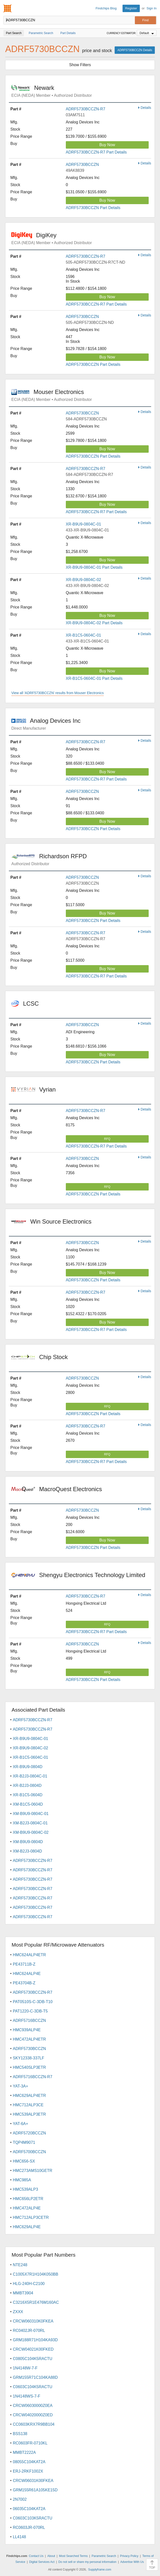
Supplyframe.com (99, 2569)
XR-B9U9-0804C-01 (83, 524)
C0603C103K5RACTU (32, 2518)
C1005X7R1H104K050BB (35, 2274)
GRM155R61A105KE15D (35, 2490)
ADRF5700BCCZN (29, 2152)
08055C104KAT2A (29, 2462)
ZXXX (18, 2312)
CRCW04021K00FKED (33, 2349)
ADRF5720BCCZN (29, 2133)
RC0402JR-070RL (29, 2330)
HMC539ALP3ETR (29, 2114)
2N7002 (20, 2499)
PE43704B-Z (24, 1983)
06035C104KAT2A (29, 2509)
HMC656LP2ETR (28, 2199)
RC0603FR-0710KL (30, 2443)
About (51, 2556)
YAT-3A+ (20, 2086)
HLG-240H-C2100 (29, 2284)
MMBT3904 (23, 2293)
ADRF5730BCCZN (82, 164)
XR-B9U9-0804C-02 (83, 580)
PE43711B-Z (24, 1964)
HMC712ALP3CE (28, 2105)
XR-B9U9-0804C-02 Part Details (94, 623)
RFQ (107, 1139)
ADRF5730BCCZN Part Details (93, 208)
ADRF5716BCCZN (29, 2020)
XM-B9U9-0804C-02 (31, 1832)
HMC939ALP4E (27, 2030)
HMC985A (22, 2180)
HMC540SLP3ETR (29, 2067)
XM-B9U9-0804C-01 (31, 1814)
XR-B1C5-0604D (27, 1795)
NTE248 (20, 2265)
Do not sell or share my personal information (87, 2562)
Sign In (152, 8)
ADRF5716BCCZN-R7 (32, 2077)
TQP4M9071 (24, 2142)
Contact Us (36, 2556)
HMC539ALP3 (25, 2189)
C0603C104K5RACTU (32, 2387)
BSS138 (20, 2434)
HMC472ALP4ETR (29, 2039)
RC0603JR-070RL (29, 2527)
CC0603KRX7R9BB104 (33, 2424)
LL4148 (19, 2537)
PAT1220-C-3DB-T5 (30, 2011)
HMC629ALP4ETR (29, 2095)
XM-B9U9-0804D (28, 1842)
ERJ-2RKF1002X (28, 2471)
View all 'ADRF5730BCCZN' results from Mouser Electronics (57, 693)
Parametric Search (103, 2556)
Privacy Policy (129, 2556)
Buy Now (107, 145)
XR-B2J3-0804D (27, 1785)
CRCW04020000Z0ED (33, 2415)
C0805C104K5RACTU (32, 2359)
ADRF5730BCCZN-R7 (85, 109)
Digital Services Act (41, 2562)
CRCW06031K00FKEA (33, 2480)
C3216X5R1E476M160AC (36, 2302)
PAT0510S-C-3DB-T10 (33, 2002)
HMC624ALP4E (27, 1973)
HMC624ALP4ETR (29, 1955)
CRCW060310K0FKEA (33, 2321)
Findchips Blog (106, 8)
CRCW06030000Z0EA (33, 2405)
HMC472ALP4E (27, 2208)
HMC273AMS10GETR (32, 2170)
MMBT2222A (24, 2452)
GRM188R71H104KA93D (35, 2340)
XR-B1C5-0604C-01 (83, 635)
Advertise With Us (132, 2562)
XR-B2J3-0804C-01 (30, 1776)
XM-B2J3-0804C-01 (30, 1823)
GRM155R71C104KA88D (35, 2377)
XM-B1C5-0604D (28, 1804)
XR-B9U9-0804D (27, 1767)
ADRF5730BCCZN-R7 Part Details (96, 152)
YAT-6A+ (20, 2124)
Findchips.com (7, 8)
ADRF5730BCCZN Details (134, 50)
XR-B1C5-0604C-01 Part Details (94, 678)
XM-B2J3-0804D (27, 1851)
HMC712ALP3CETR (31, 2217)
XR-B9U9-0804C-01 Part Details (94, 567)
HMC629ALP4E (27, 2227)
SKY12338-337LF (28, 2058)
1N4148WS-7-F (26, 2396)
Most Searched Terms (73, 2556)
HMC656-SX (24, 2161)
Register (131, 8)
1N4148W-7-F (25, 2368)
